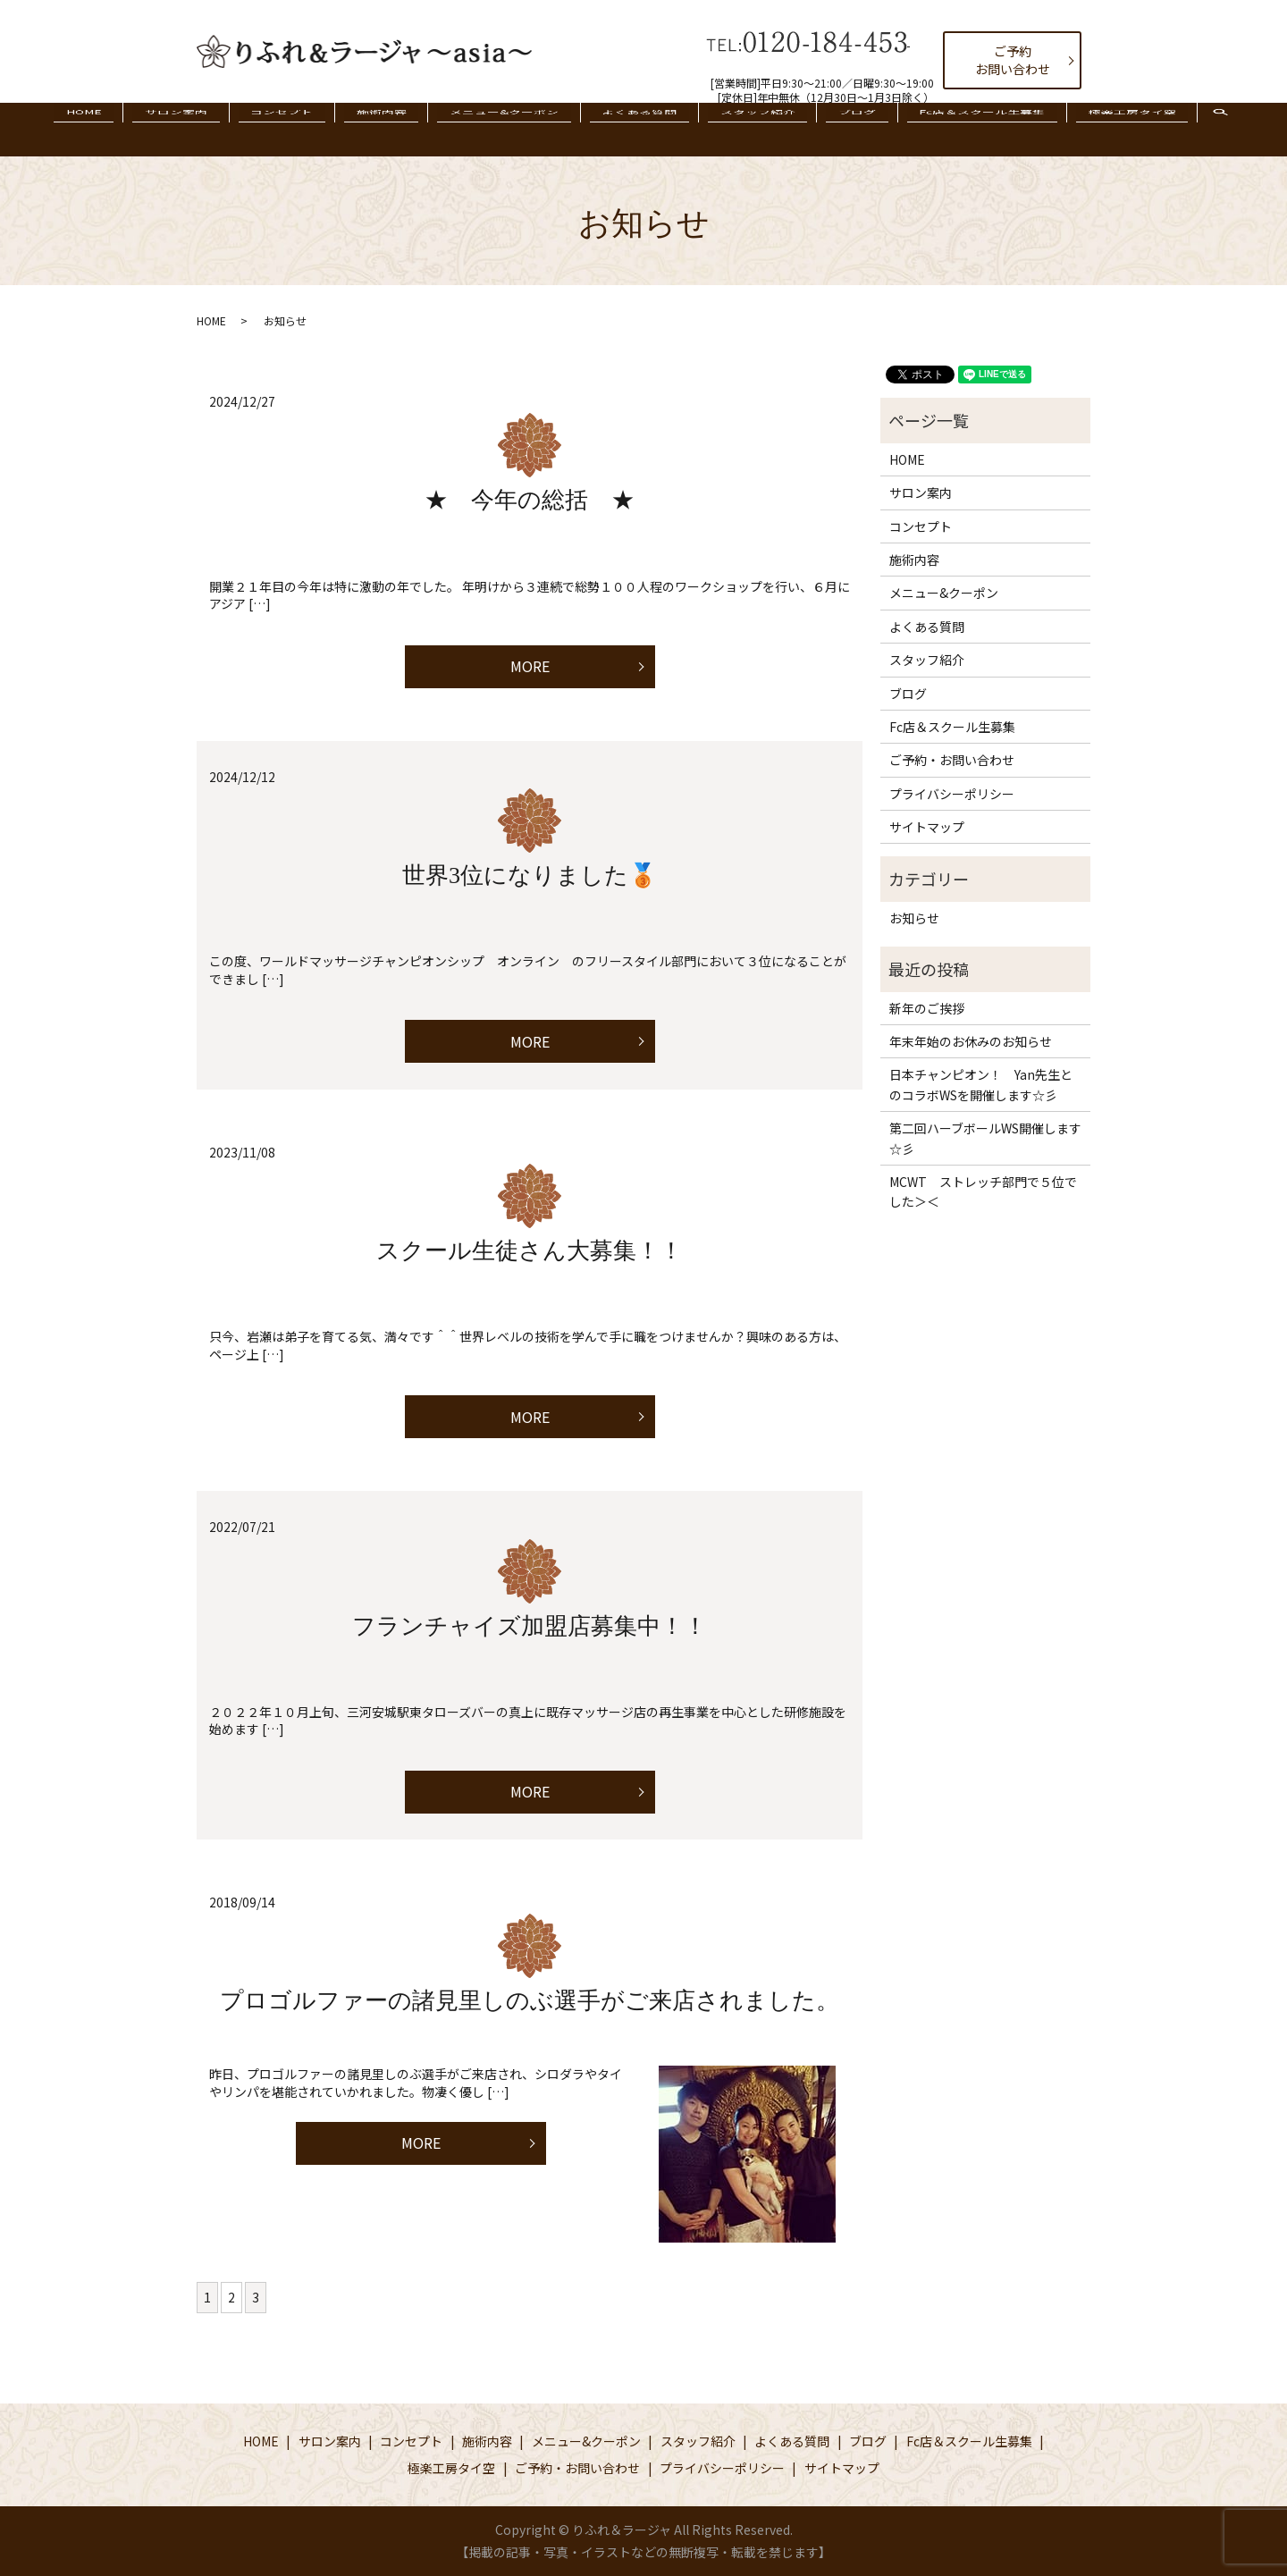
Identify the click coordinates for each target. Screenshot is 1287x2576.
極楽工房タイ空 (1069, 129)
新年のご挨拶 (926, 1008)
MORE (530, 666)
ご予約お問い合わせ (1012, 60)
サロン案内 (224, 129)
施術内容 (402, 129)
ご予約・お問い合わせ (951, 760)
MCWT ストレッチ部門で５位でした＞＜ (983, 1191)
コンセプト (316, 129)
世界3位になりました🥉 (529, 875)
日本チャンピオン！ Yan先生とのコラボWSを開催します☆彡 (980, 1084)
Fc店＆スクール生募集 (934, 129)
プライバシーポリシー (951, 794)
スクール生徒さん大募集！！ (529, 1251)
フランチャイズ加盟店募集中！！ (529, 1626)
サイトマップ (926, 827)
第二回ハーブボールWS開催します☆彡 (985, 1138)
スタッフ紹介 (736, 129)
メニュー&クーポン (511, 129)
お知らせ (914, 918)
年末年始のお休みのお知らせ (970, 1041)
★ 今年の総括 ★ (530, 500)
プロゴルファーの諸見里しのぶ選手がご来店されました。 (529, 2001)
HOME (146, 129)
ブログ (822, 129)
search (1161, 138)
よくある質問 (631, 129)
